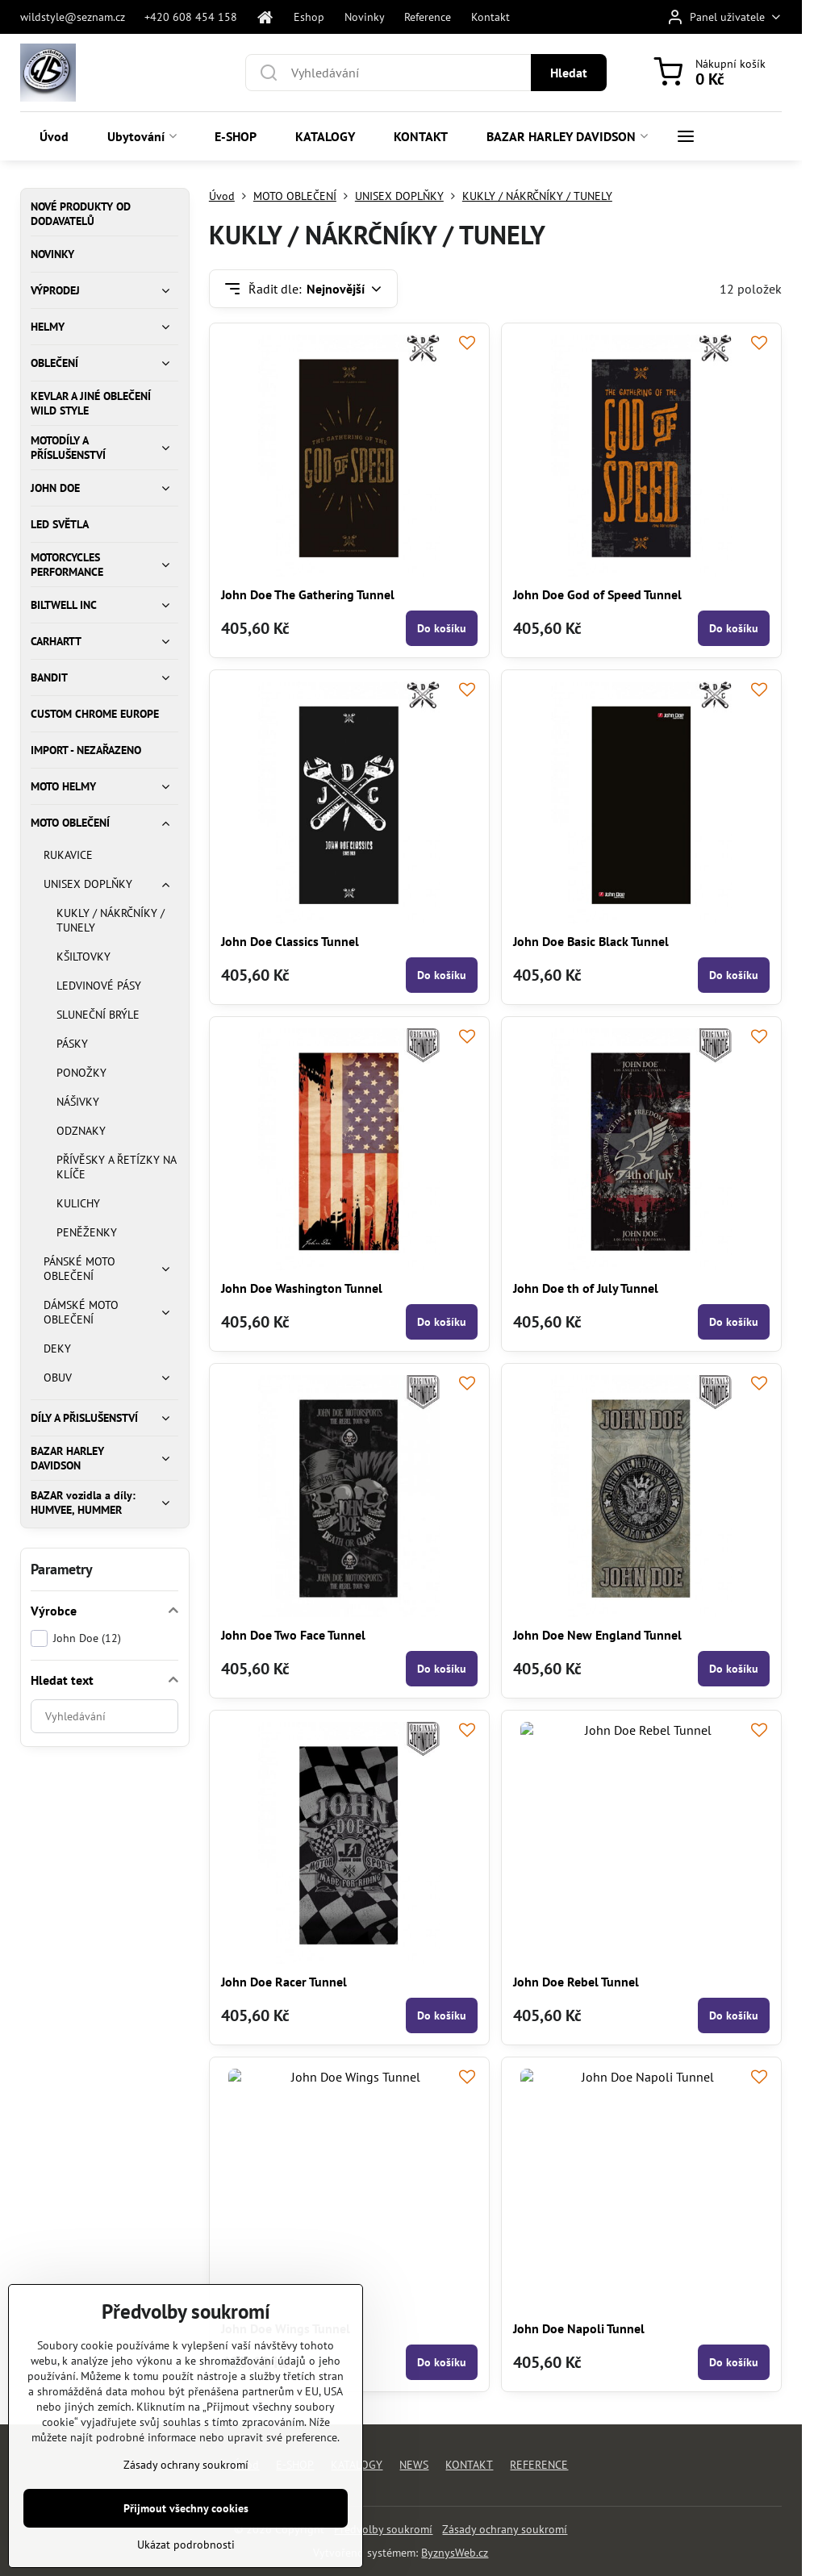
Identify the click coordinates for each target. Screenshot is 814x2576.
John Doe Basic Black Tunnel (591, 941)
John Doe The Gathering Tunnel (307, 594)
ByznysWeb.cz (454, 2552)
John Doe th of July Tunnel (585, 1288)
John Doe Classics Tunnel (290, 941)
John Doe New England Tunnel (597, 1635)
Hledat (568, 73)
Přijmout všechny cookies (185, 2513)
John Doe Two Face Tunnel (293, 1635)
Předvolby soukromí (383, 2529)
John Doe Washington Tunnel (301, 1288)
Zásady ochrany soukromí (504, 2529)
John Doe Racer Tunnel (284, 1982)
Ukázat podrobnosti (186, 2549)
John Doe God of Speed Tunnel (597, 594)
